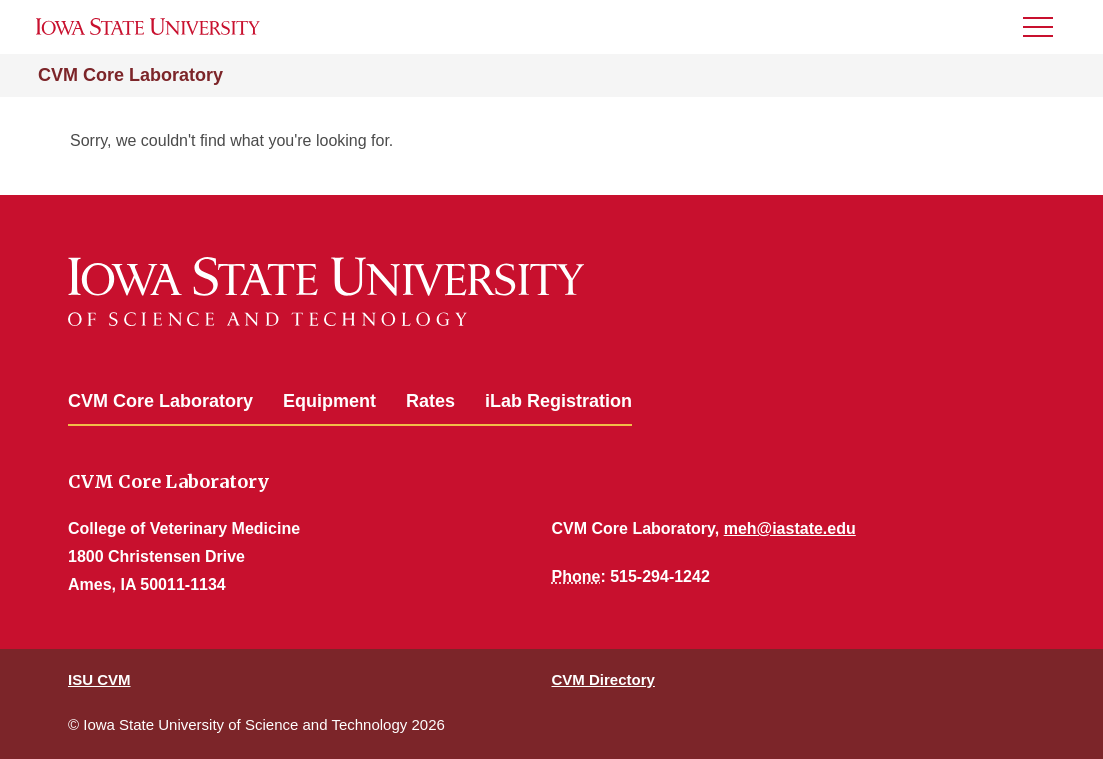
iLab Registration (558, 401)
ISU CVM (99, 679)
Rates (430, 401)
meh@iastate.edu (790, 528)
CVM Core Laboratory (130, 75)
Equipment (329, 401)
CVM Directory (603, 679)
